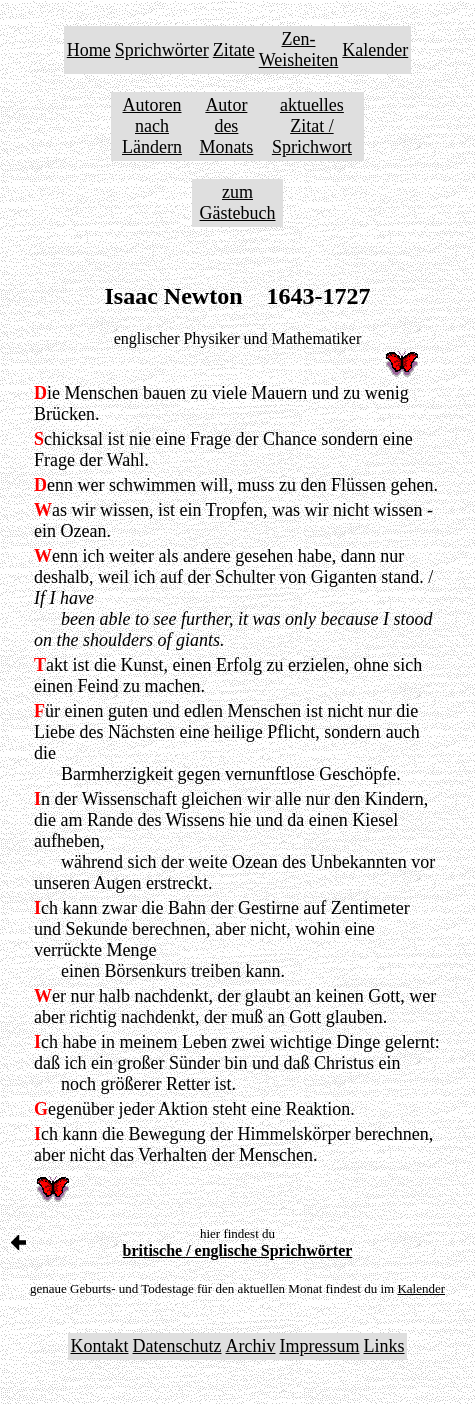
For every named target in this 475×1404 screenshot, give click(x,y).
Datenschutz (177, 1346)
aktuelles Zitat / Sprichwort (312, 126)
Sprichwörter (162, 50)
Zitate (234, 50)
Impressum (319, 1346)
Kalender (375, 50)
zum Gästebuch (238, 202)
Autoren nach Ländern (152, 126)
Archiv (250, 1346)
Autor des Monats (226, 126)
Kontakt (100, 1346)
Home (89, 50)
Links (383, 1346)
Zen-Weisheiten (299, 49)
